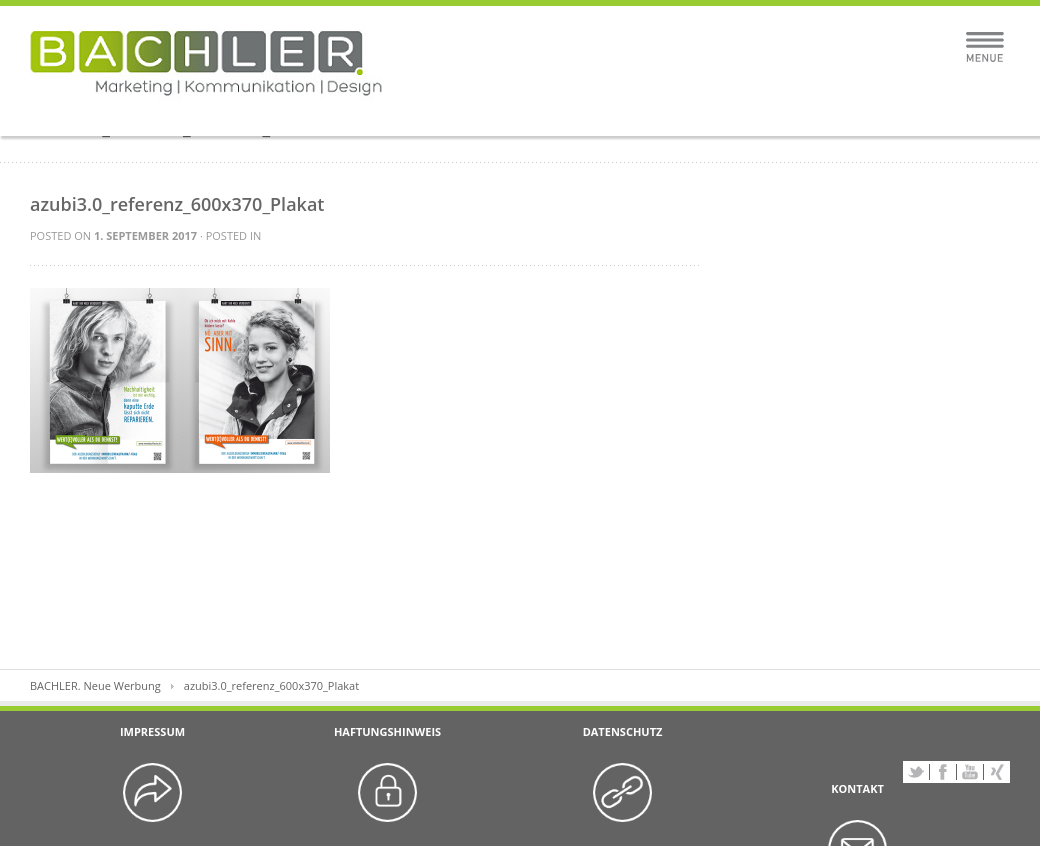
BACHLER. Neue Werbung (95, 685)
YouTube (970, 772)
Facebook (943, 772)
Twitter (916, 772)
